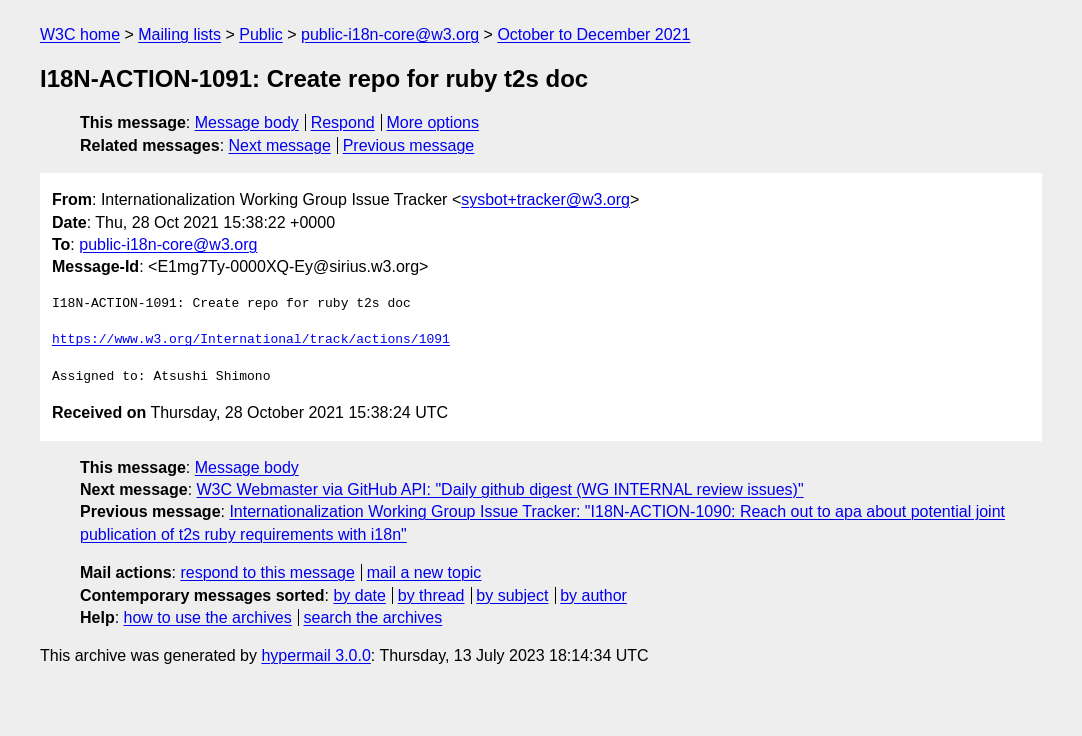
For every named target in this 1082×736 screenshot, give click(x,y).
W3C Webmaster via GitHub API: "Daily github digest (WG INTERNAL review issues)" (500, 489)
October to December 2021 (593, 34)
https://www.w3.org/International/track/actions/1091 (251, 340)
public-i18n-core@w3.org (390, 34)
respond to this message (267, 572)
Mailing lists (179, 34)
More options (433, 122)
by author (593, 595)
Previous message (409, 145)
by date (359, 595)
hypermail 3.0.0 (315, 655)
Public (261, 34)
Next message (280, 145)
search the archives (373, 617)
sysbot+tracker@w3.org (545, 199)
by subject (512, 595)
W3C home (80, 34)
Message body (247, 122)
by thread (431, 595)
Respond (343, 122)
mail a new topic (424, 572)
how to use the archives (208, 617)
